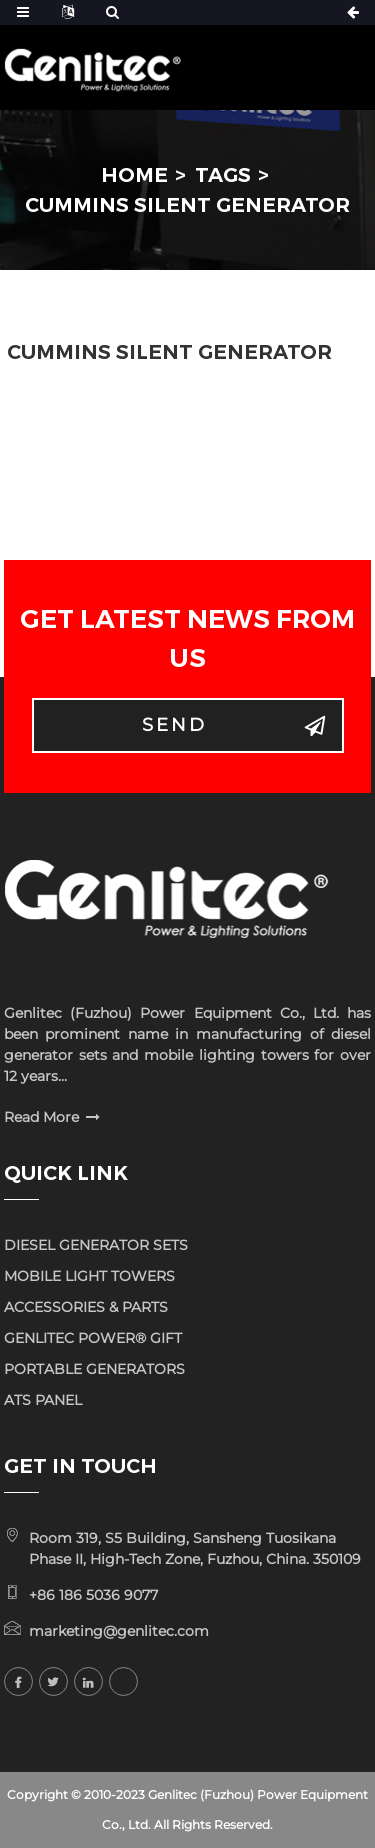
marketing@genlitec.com (119, 1631)
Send (174, 725)
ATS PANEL (43, 1400)
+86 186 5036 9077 (93, 1595)
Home (134, 175)
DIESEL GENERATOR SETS (96, 1245)
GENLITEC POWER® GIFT (93, 1338)
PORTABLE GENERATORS (94, 1369)
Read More (41, 1117)
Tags (223, 175)
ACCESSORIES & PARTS (86, 1307)
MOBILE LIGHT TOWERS (89, 1276)
